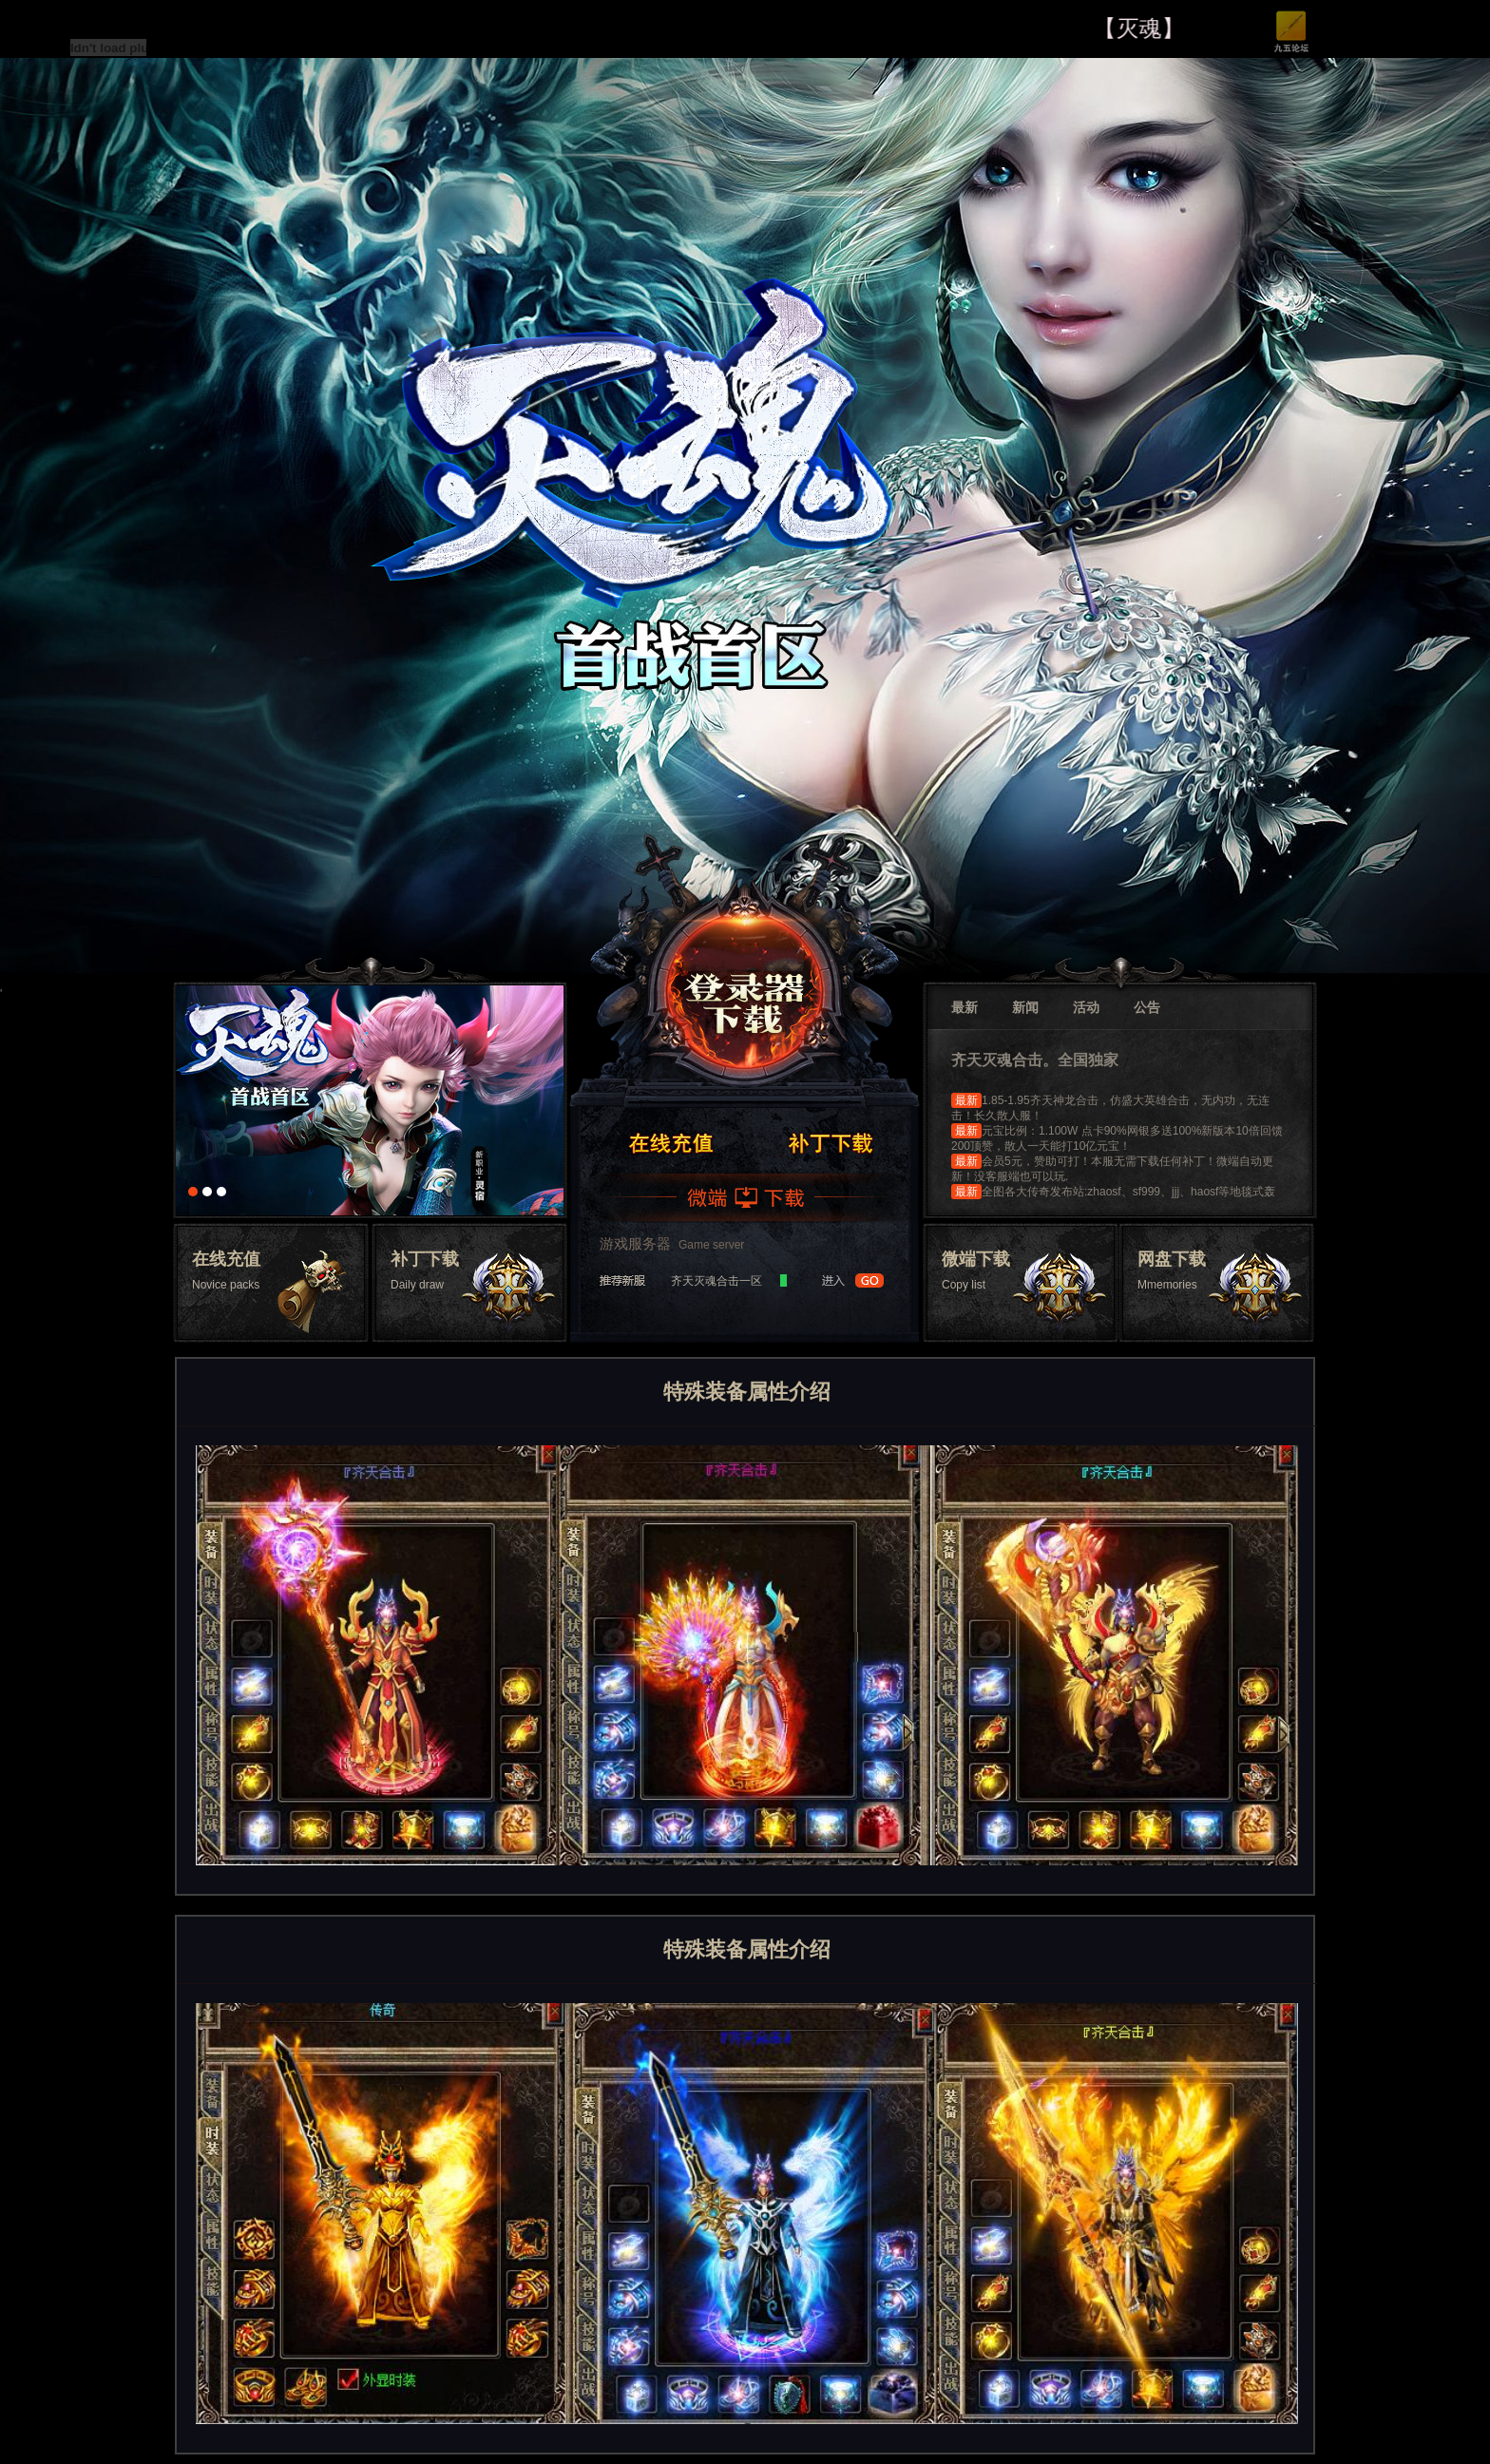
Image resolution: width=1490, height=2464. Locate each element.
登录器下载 (745, 984)
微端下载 (746, 1197)
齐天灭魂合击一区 (716, 1281)
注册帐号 (670, 1142)
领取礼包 (829, 1142)
